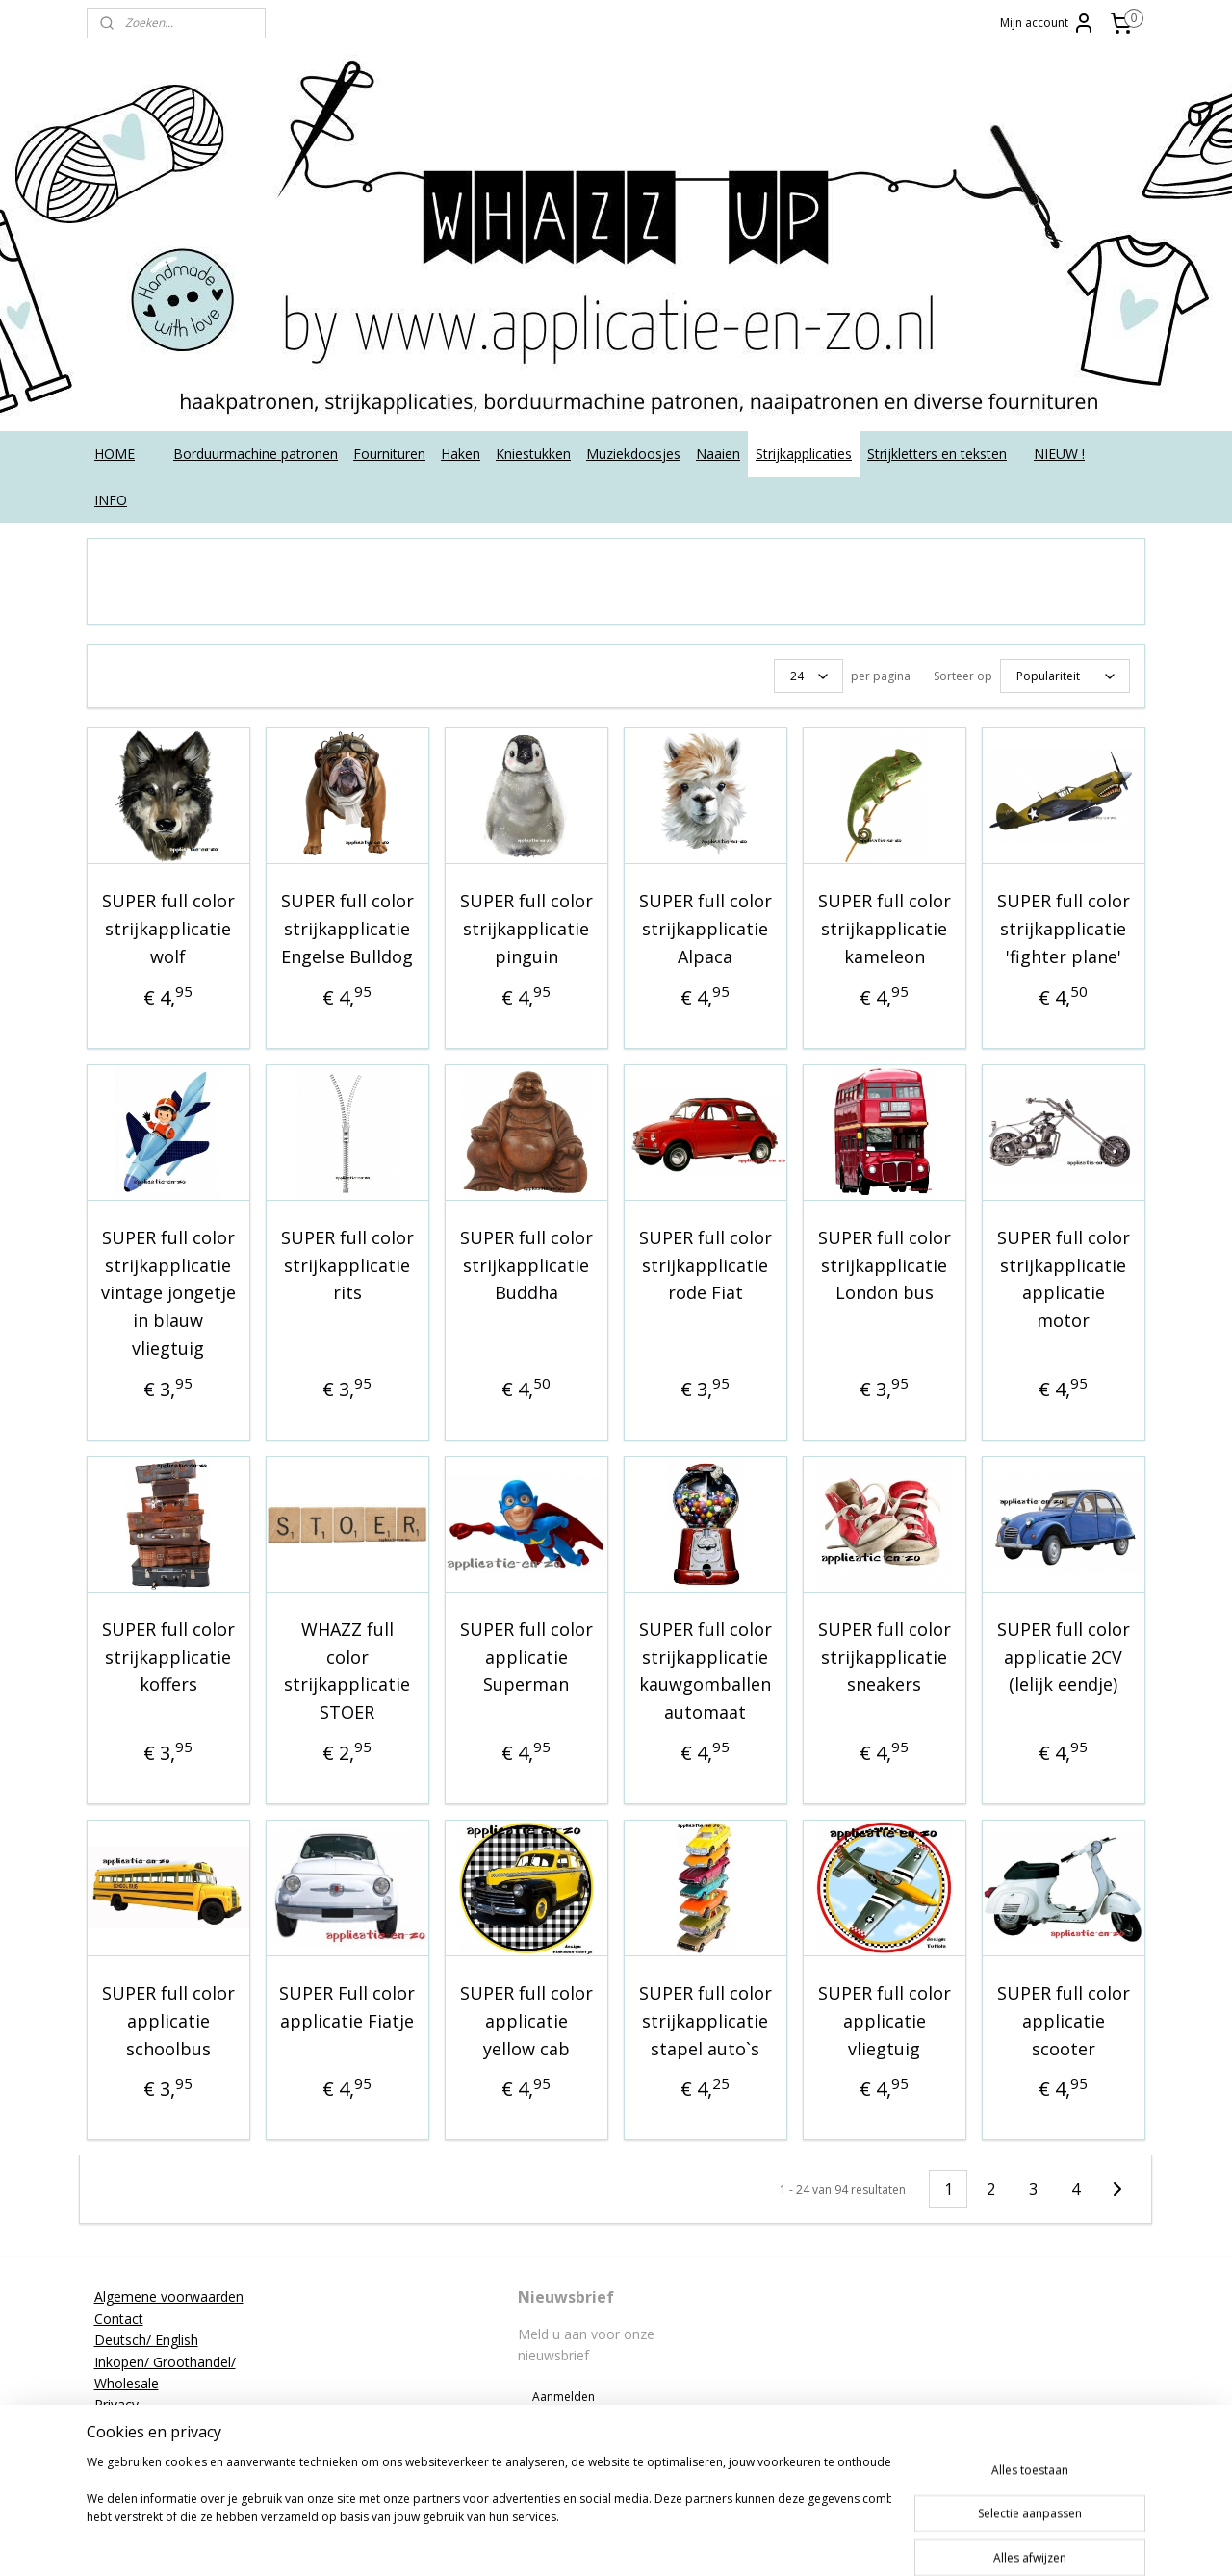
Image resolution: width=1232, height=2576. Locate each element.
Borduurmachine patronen (255, 454)
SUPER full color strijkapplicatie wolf (168, 928)
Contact (118, 2318)
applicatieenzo (993, 2297)
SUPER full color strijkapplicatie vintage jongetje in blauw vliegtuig (168, 1293)
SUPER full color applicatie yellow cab (526, 2020)
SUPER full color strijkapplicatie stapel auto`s (705, 2020)
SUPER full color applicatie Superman (526, 1657)
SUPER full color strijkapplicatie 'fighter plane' (1063, 928)
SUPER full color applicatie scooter (1063, 2020)
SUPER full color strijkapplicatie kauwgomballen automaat (705, 1670)
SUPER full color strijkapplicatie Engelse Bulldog (347, 928)
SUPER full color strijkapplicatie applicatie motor (1063, 1279)
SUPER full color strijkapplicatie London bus (884, 1265)
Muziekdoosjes (633, 454)
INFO (110, 500)
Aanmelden (563, 2396)
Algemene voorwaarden (169, 2296)
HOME (114, 454)
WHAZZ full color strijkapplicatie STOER (347, 1670)
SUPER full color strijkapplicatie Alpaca (705, 928)
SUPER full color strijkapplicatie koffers (168, 1657)
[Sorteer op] (1065, 676)
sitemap (610, 2541)
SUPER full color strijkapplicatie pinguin (526, 928)
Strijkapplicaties (804, 454)
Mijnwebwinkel (893, 2541)
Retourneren (133, 2426)
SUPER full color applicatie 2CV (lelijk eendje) (1063, 1657)
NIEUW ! (1059, 454)
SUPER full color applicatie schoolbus (168, 2020)
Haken (460, 454)
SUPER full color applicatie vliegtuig (884, 2020)
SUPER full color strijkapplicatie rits (347, 1265)
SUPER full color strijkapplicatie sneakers (884, 1657)
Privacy (116, 2404)
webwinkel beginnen (725, 2541)
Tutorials (121, 2469)
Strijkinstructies (141, 2447)
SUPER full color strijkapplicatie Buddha (526, 1265)
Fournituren (389, 454)
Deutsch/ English (146, 2340)
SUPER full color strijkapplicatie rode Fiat (705, 1265)
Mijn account (1047, 23)
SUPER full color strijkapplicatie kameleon (884, 928)
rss (651, 2541)
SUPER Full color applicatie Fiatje (347, 2006)
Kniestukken (533, 454)
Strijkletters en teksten (937, 454)
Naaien (718, 454)
